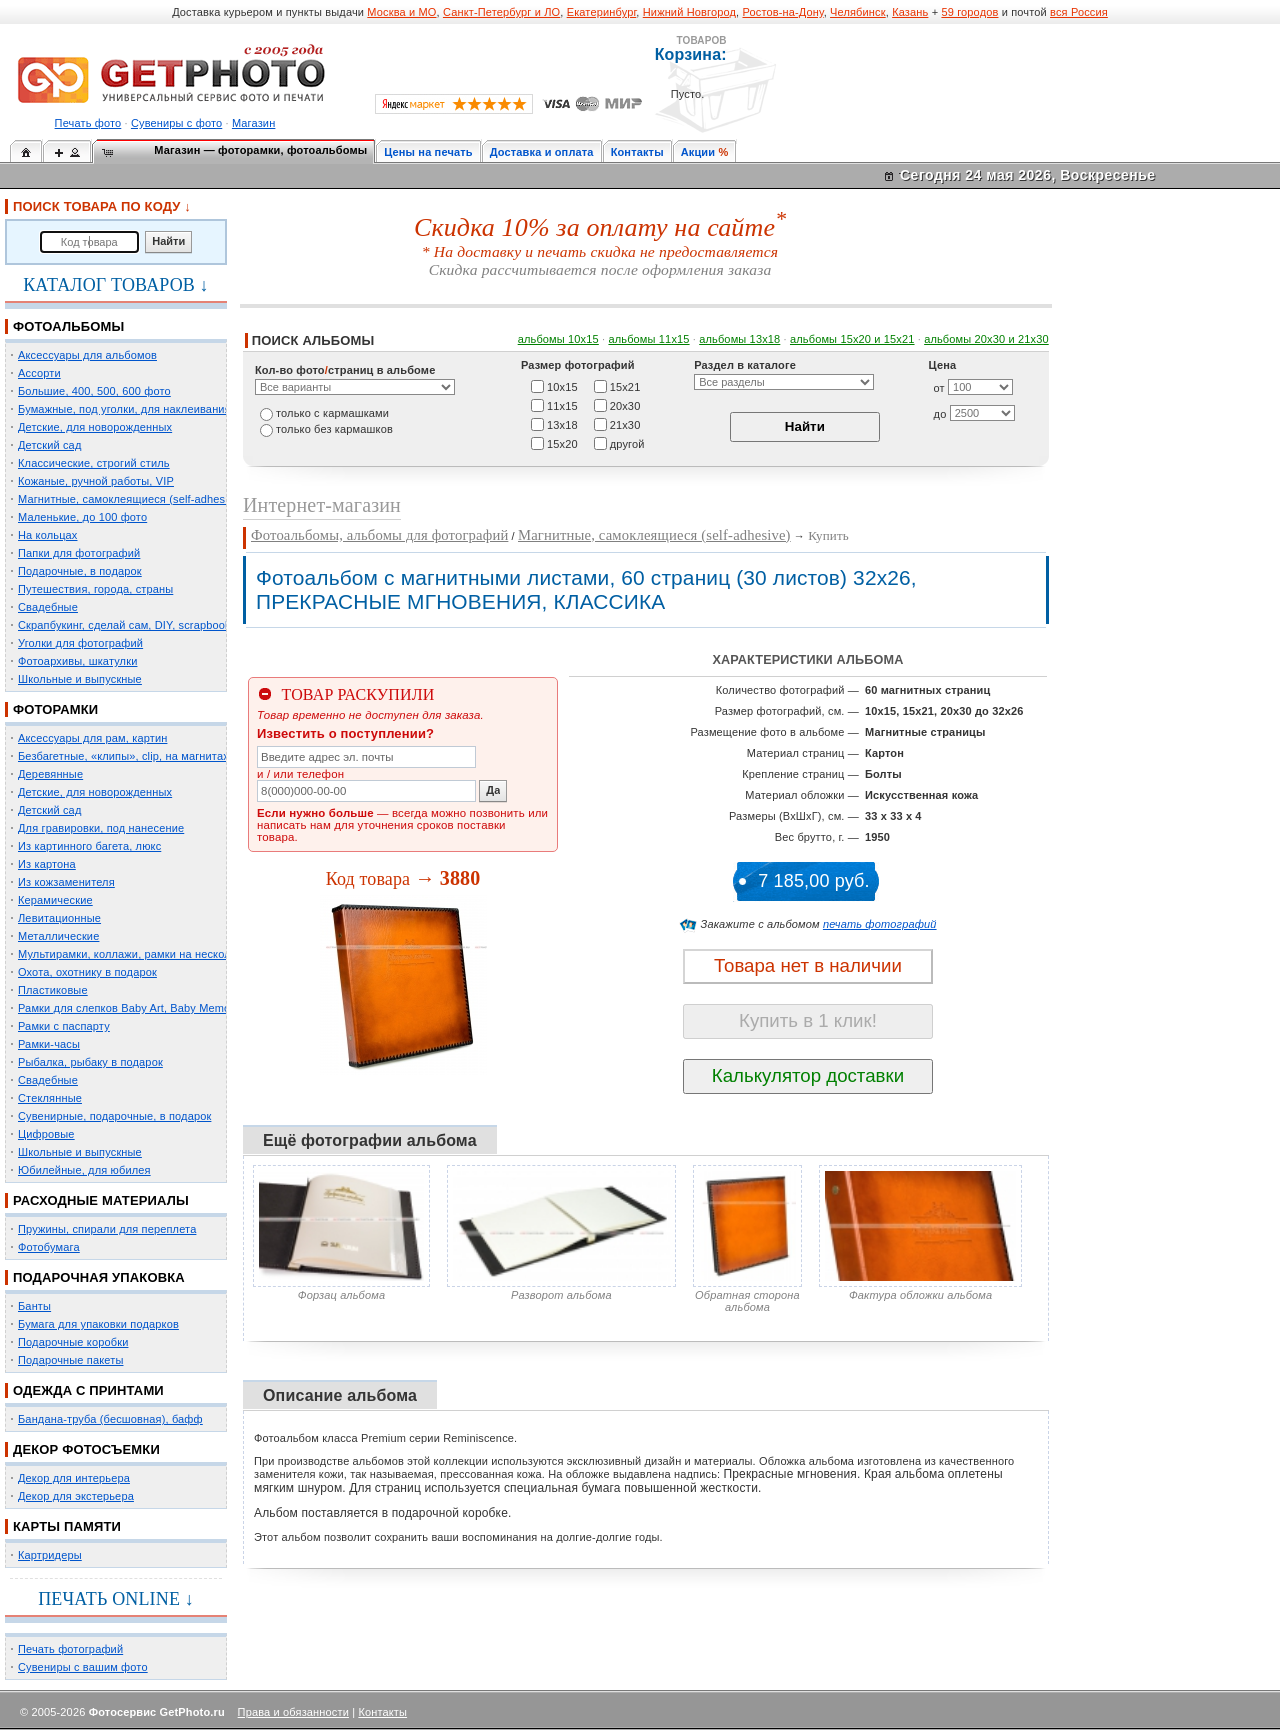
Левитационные (59, 918)
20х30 (625, 405)
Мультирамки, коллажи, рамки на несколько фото (148, 954)
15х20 (562, 443)
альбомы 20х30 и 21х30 (986, 339)
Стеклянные (50, 1098)
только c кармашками (332, 413)
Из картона (47, 864)
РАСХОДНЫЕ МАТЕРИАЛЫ (101, 1200)
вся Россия (1079, 12)
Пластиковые (53, 990)
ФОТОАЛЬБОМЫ (68, 326)
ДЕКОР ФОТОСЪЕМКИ (86, 1449)
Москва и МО (401, 12)
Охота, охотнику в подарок (87, 972)
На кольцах (48, 535)
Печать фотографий (70, 1649)
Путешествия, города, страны (95, 589)
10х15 (562, 386)
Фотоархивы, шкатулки (77, 661)
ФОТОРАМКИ (55, 709)
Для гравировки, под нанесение (101, 828)
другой (627, 443)
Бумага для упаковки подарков (98, 1324)
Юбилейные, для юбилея (84, 1170)
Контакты (637, 152)
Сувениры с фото (176, 123)
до (940, 414)
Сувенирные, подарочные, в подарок (114, 1116)
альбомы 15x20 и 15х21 (852, 339)
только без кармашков (334, 429)
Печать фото (88, 123)
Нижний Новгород (689, 12)
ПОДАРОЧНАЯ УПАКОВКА (99, 1277)
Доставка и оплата (542, 152)
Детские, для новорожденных (95, 427)
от (939, 388)
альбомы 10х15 (558, 339)
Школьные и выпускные (80, 679)
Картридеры (50, 1555)
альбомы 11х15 (648, 339)
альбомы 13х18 (739, 339)
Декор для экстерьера (76, 1496)
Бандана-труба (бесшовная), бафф (110, 1419)
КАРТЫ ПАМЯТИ (67, 1526)
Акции (698, 152)
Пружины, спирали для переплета (107, 1229)
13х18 (562, 424)
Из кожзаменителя (66, 882)
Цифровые (46, 1134)
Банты (34, 1306)
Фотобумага (49, 1247)
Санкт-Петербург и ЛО (501, 12)
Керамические (55, 900)
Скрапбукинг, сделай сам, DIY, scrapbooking (132, 625)
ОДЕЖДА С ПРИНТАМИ (88, 1390)
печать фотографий (880, 924)
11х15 (562, 405)
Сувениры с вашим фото (83, 1667)
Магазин (253, 123)
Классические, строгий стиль (94, 463)
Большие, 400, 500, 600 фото (94, 391)
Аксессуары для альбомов (87, 355)
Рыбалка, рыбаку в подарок (90, 1062)
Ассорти (39, 373)
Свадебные (48, 607)
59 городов (969, 12)
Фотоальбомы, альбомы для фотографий (379, 535)
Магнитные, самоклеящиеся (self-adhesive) (131, 499)
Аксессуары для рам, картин (92, 738)
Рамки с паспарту (64, 1026)
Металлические (58, 936)
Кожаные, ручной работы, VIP (96, 481)
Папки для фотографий (79, 553)
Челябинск (858, 12)
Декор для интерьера (74, 1478)
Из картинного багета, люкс (89, 846)
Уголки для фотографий (80, 643)
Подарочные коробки (73, 1342)
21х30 (625, 424)
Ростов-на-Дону (783, 12)
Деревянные (50, 774)
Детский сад (49, 445)
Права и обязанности (293, 1712)
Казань (910, 12)
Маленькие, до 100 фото (82, 517)
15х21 (625, 386)
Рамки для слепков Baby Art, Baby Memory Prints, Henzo (164, 1008)
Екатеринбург (602, 12)
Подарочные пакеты (70, 1360)
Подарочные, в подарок (80, 571)
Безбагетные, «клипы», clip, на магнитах (123, 756)
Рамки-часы (49, 1044)
